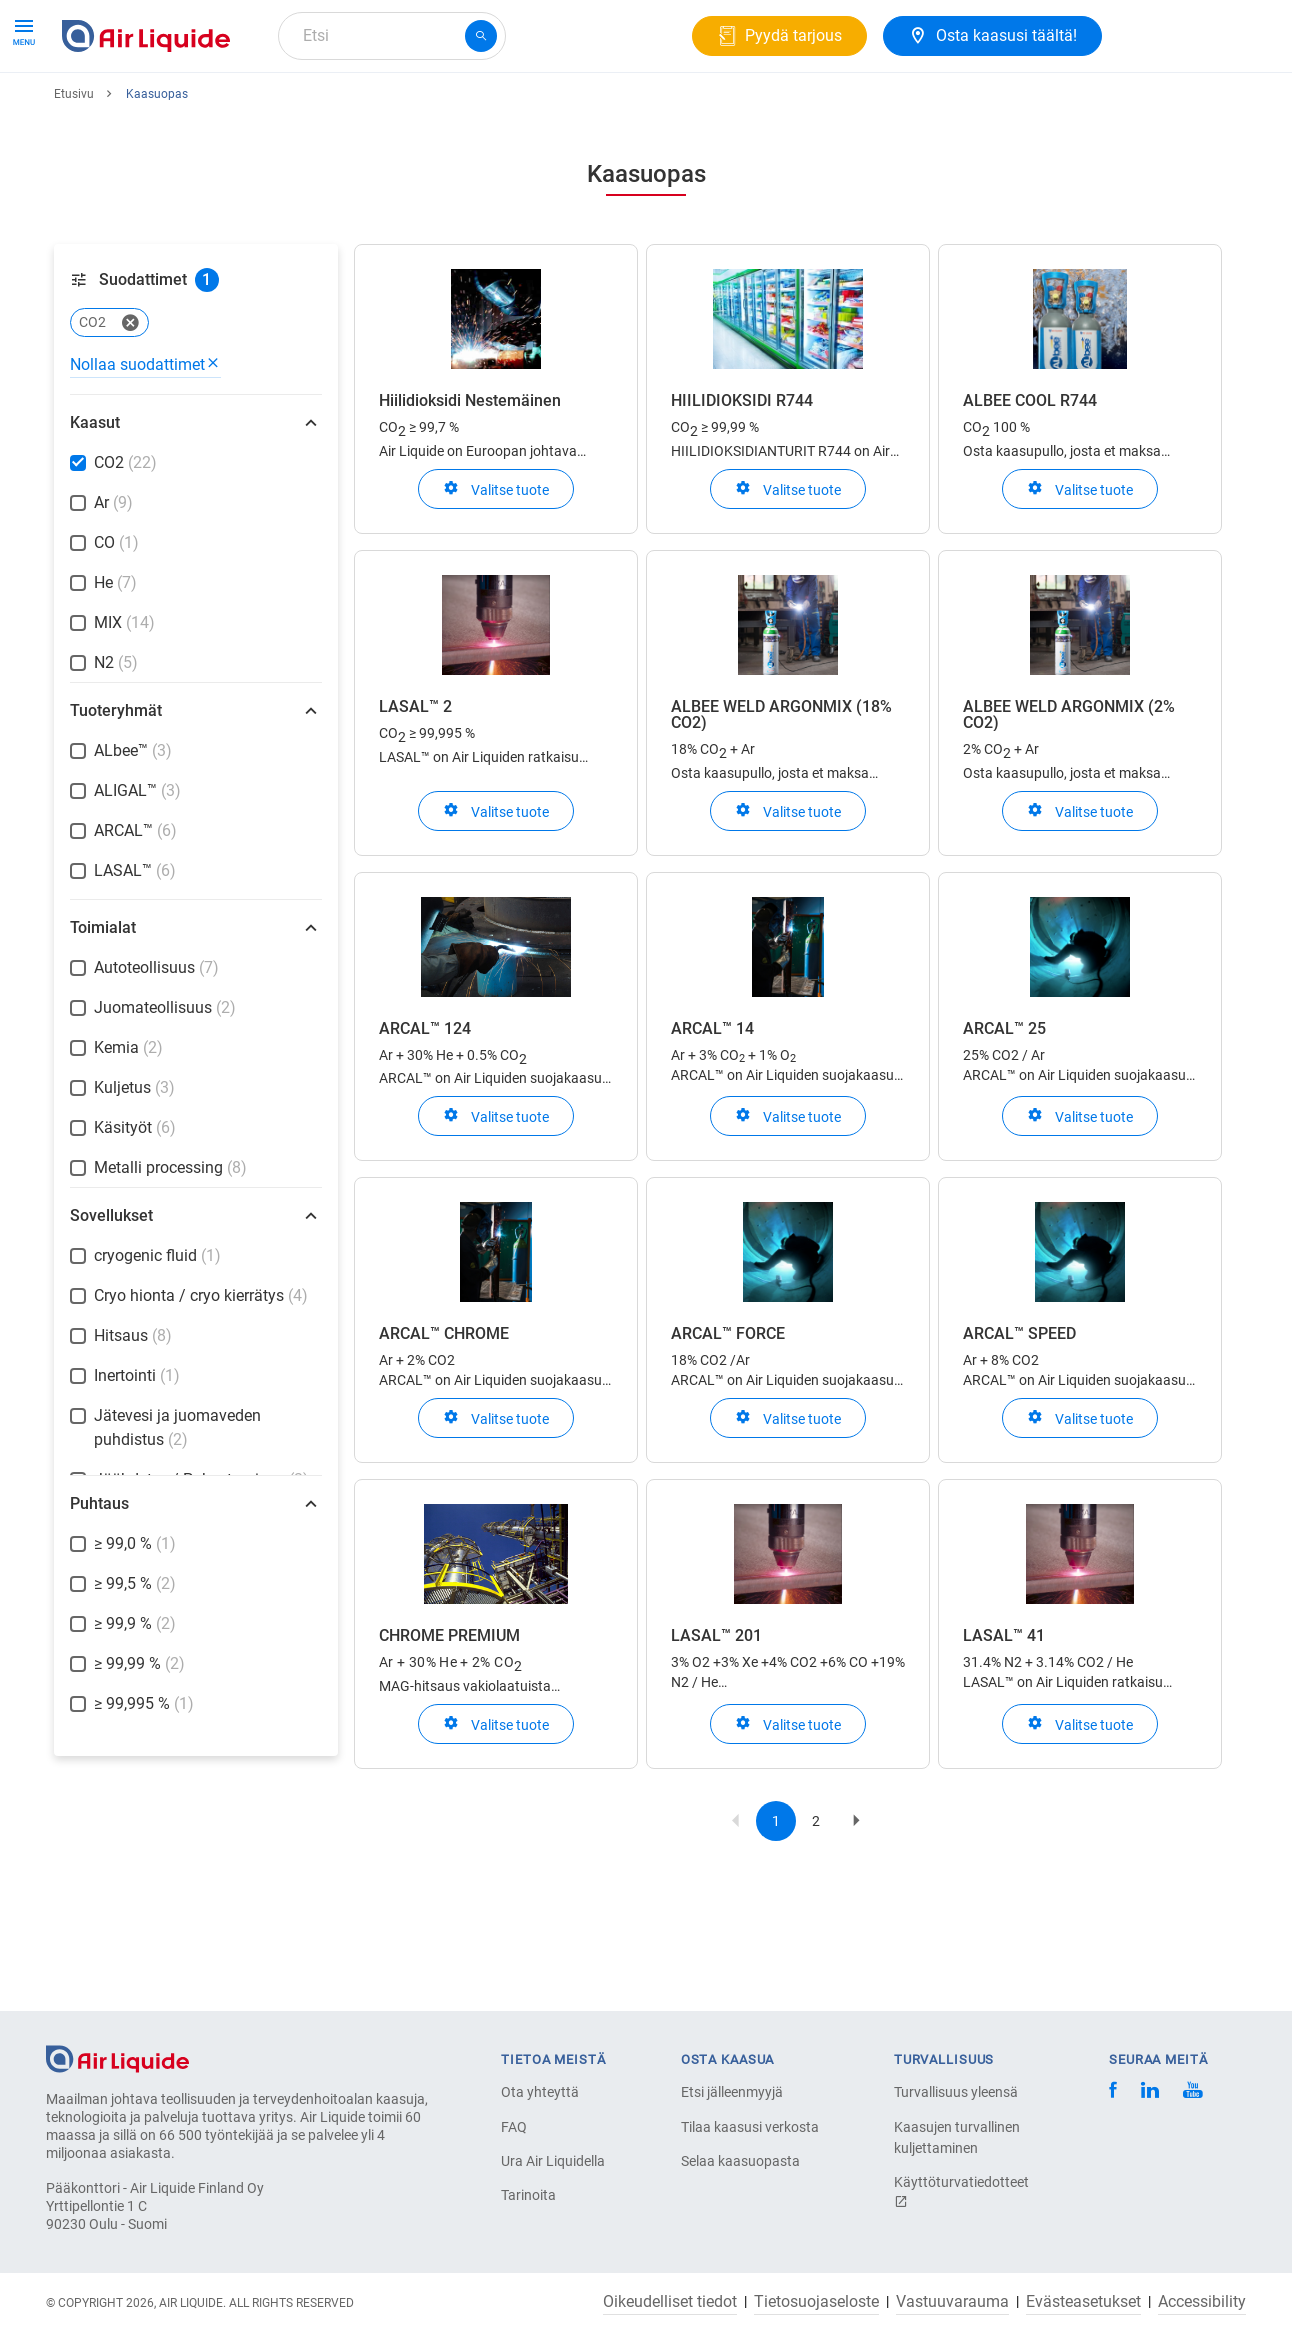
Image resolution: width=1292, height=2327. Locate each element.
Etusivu (74, 167)
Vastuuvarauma (952, 2302)
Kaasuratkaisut (291, 107)
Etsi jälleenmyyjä (732, 2092)
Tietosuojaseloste (816, 2302)
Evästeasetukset (1083, 2302)
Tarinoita (528, 2195)
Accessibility (1202, 2302)
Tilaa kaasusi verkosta (750, 2127)
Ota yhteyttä (540, 2092)
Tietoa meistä (425, 107)
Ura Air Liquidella (553, 2161)
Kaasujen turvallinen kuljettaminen (957, 2137)
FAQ (514, 2127)
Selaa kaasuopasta (740, 2161)
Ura (518, 107)
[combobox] (392, 36)
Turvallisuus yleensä (956, 2092)
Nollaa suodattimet (145, 437)
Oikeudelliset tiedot (670, 2302)
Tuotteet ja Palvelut (138, 107)
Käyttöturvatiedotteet (961, 2191)
